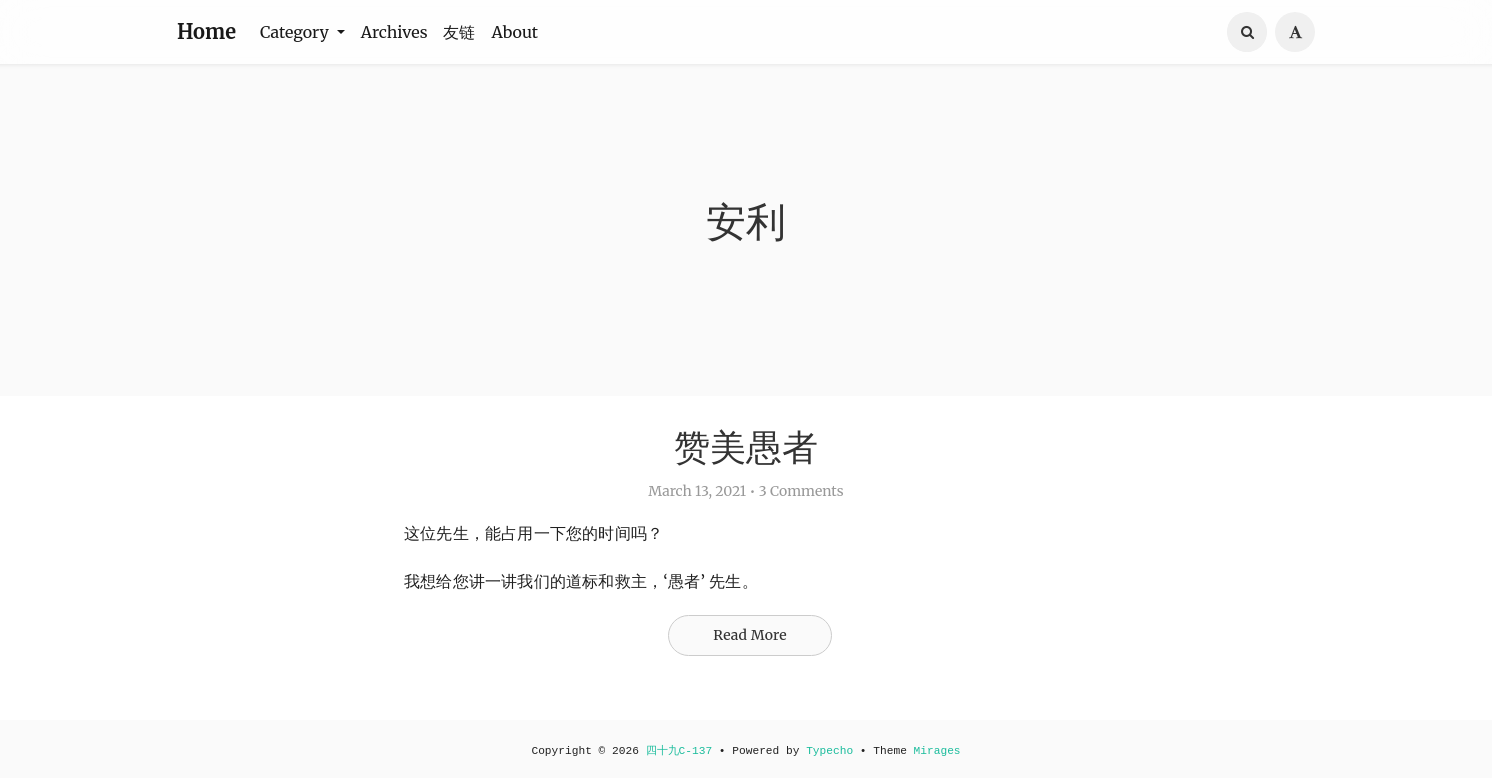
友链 (459, 32)
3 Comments (801, 491)
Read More (750, 635)
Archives (394, 32)
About (514, 32)
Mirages (937, 751)
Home (206, 31)
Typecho (829, 751)
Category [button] (296, 32)
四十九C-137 (679, 751)
